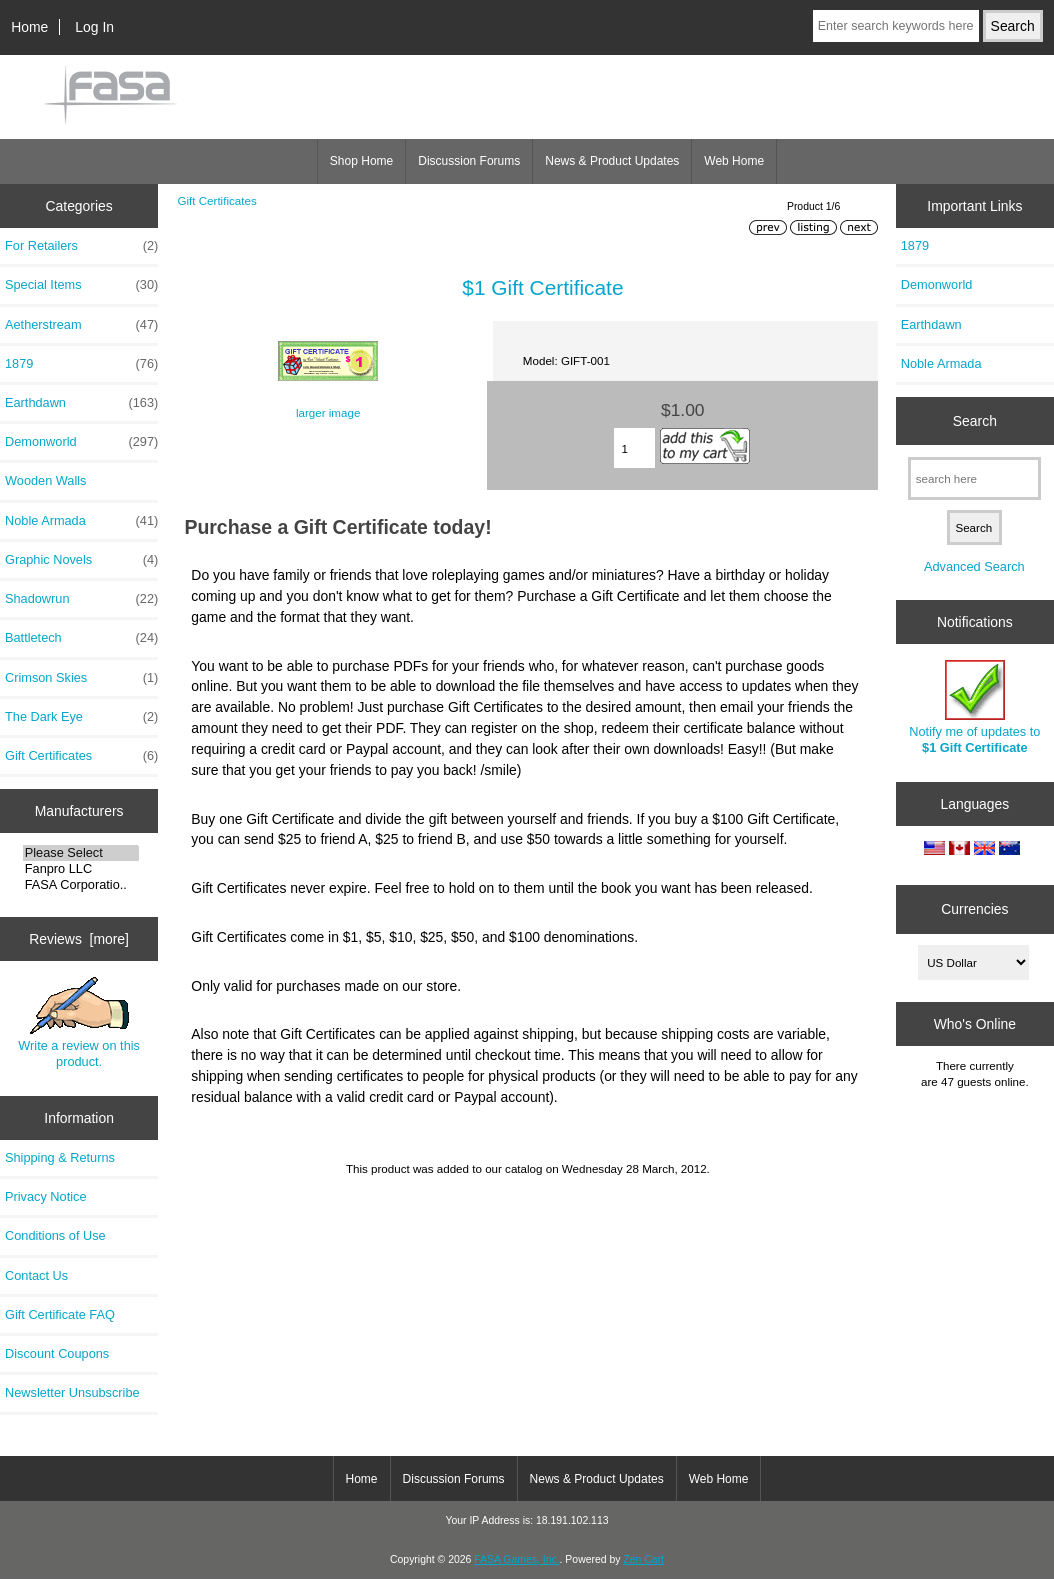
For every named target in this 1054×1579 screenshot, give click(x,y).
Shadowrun (81, 599)
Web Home (734, 161)
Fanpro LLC (81, 869)
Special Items (81, 285)
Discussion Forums (469, 161)
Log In (94, 27)
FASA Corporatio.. (81, 885)
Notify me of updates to (974, 707)
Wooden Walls (46, 480)
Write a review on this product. (79, 1023)
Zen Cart (643, 1559)
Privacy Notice (45, 1196)
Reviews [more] (79, 939)
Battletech (81, 638)
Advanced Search (974, 566)
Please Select (81, 853)
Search (975, 421)
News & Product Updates (612, 161)
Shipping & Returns (60, 1157)
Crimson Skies (81, 678)
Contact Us (36, 1275)
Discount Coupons (57, 1353)
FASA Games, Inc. (516, 1559)
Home (29, 27)
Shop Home (361, 161)
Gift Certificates (216, 200)
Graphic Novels (81, 560)
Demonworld (81, 442)
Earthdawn (81, 403)
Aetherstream (81, 325)
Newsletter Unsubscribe (72, 1392)
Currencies (974, 909)
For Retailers (81, 246)
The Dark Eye (81, 717)
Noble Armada (81, 521)
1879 (81, 364)
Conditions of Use (55, 1235)
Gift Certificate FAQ (60, 1314)
